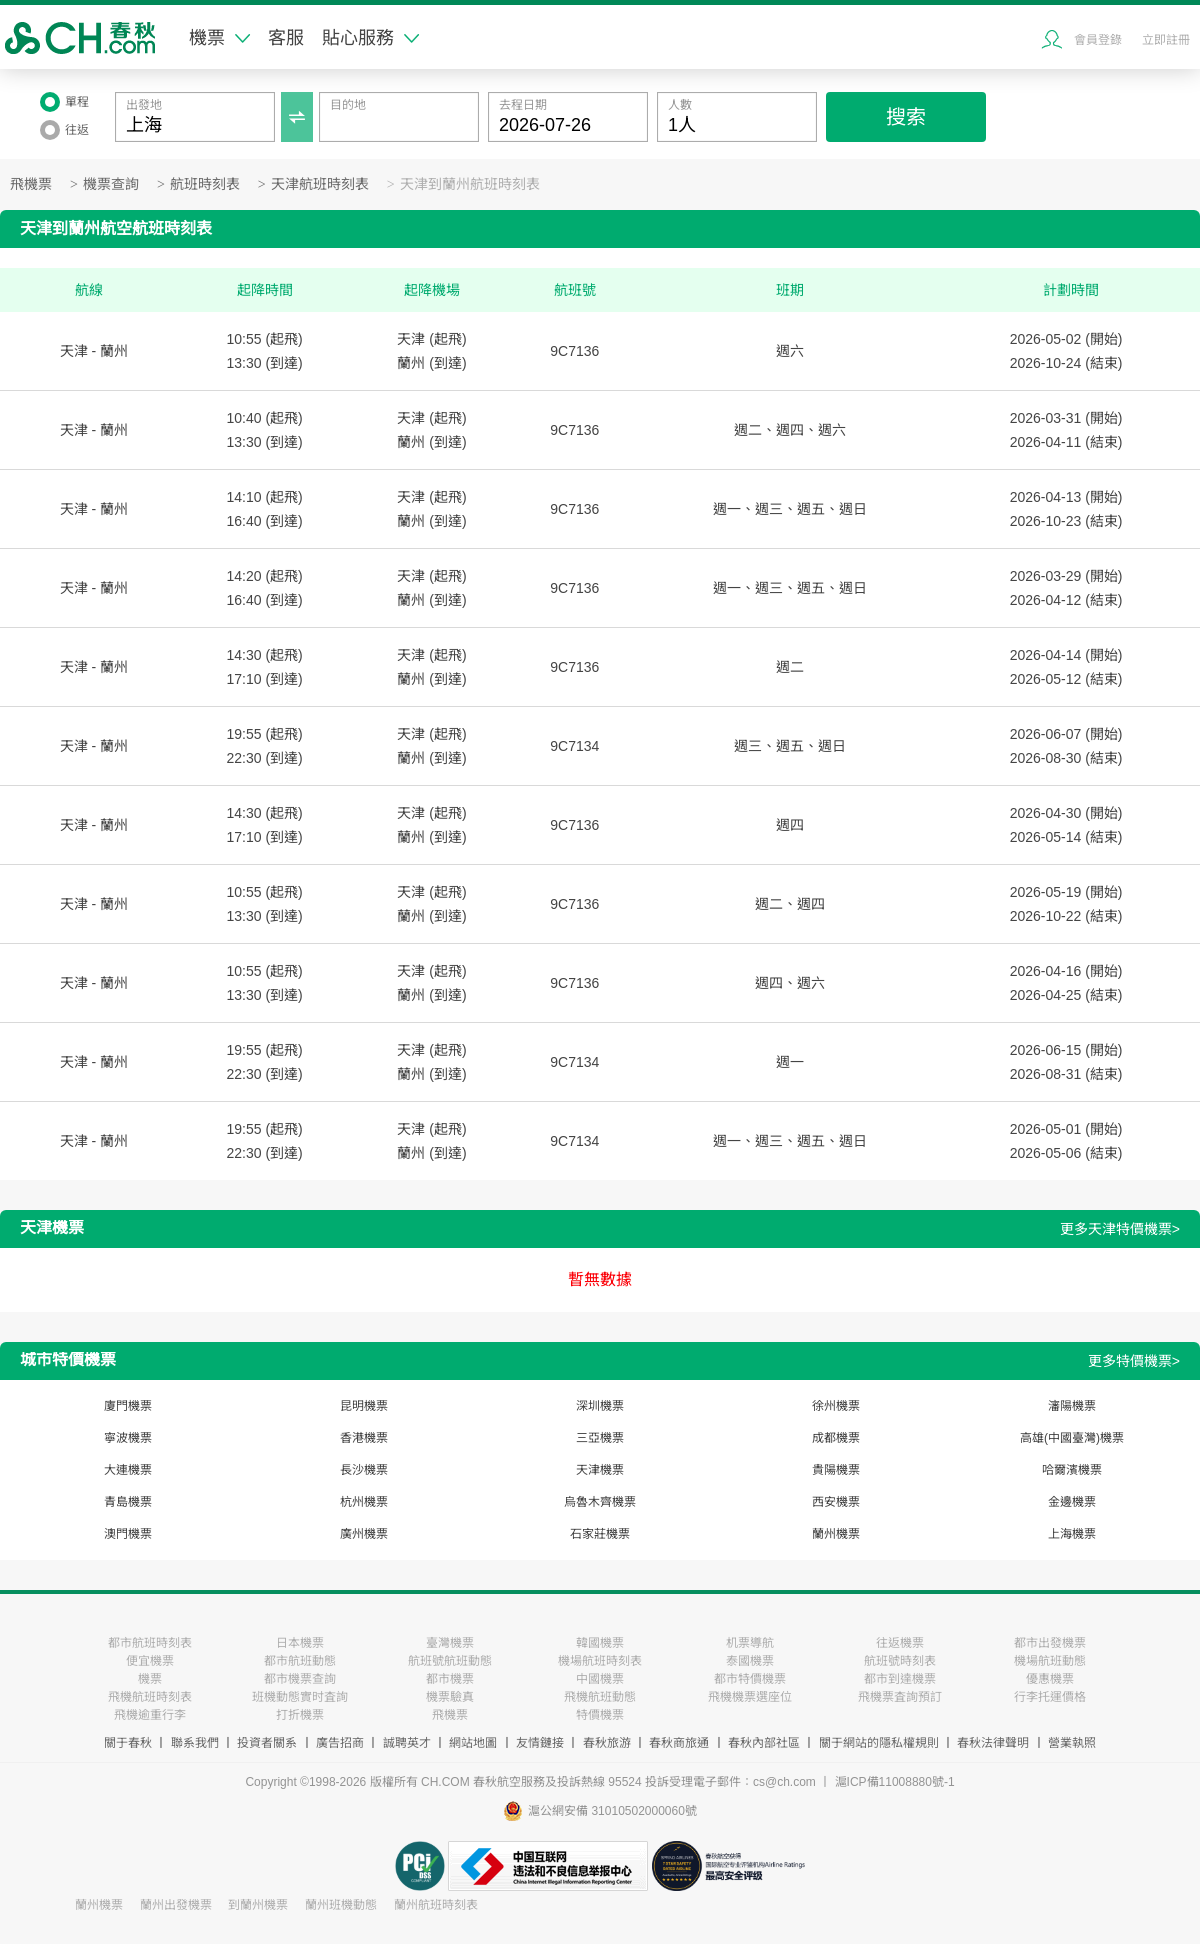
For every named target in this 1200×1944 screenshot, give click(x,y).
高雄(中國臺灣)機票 (1072, 1438)
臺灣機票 (450, 1643)
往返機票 (900, 1643)
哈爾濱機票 (1072, 1470)
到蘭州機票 (258, 1905)
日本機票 (300, 1643)
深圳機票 (600, 1406)
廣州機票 (364, 1534)
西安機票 (836, 1502)
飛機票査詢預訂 (900, 1697)
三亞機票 (600, 1438)
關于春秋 (128, 1743)
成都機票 (836, 1438)
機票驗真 (450, 1697)
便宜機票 (150, 1661)
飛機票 (31, 184)
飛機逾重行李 (150, 1715)
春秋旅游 (607, 1743)
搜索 (906, 117)
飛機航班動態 (600, 1697)
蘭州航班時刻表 (436, 1905)
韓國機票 (600, 1643)
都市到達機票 (900, 1679)
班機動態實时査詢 (300, 1697)
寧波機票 (128, 1438)
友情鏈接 (540, 1743)
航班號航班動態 (450, 1661)
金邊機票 (1072, 1502)
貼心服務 (370, 38)
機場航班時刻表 (600, 1661)
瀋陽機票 (1072, 1406)
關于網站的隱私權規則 (879, 1743)
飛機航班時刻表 (150, 1697)
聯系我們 (195, 1743)
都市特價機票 (750, 1679)
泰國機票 (750, 1661)
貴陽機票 (836, 1470)
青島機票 (128, 1502)
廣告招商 (340, 1743)
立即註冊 (1166, 40)
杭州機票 (364, 1502)
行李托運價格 (1050, 1697)
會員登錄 (1098, 40)
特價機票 (600, 1715)
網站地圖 (473, 1743)
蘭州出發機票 (176, 1905)
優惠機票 (1050, 1679)
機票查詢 (111, 184)
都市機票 (450, 1679)
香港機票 (364, 1438)
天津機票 (600, 1470)
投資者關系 (267, 1743)
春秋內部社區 (764, 1743)
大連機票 (128, 1470)
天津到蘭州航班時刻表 (470, 184)
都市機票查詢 (300, 1679)
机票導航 (750, 1643)
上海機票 (1072, 1534)
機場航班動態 (1050, 1661)
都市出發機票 (1050, 1643)
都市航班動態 (300, 1661)
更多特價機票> (1134, 1361)
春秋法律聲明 (993, 1743)
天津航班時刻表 (320, 184)
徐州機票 (836, 1406)
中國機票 (600, 1679)
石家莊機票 (600, 1534)
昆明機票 (364, 1406)
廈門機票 (128, 1406)
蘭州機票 (836, 1534)
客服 (286, 38)
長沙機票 (364, 1470)
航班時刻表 (205, 184)
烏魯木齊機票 (600, 1502)
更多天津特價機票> (1120, 1229)
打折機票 (300, 1715)
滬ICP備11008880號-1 (895, 1782)
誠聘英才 (407, 1743)
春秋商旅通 (679, 1743)
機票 (219, 38)
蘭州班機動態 (341, 1905)
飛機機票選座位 (750, 1697)
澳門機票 (128, 1534)
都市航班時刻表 (150, 1643)
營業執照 (1072, 1743)
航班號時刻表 (900, 1661)
